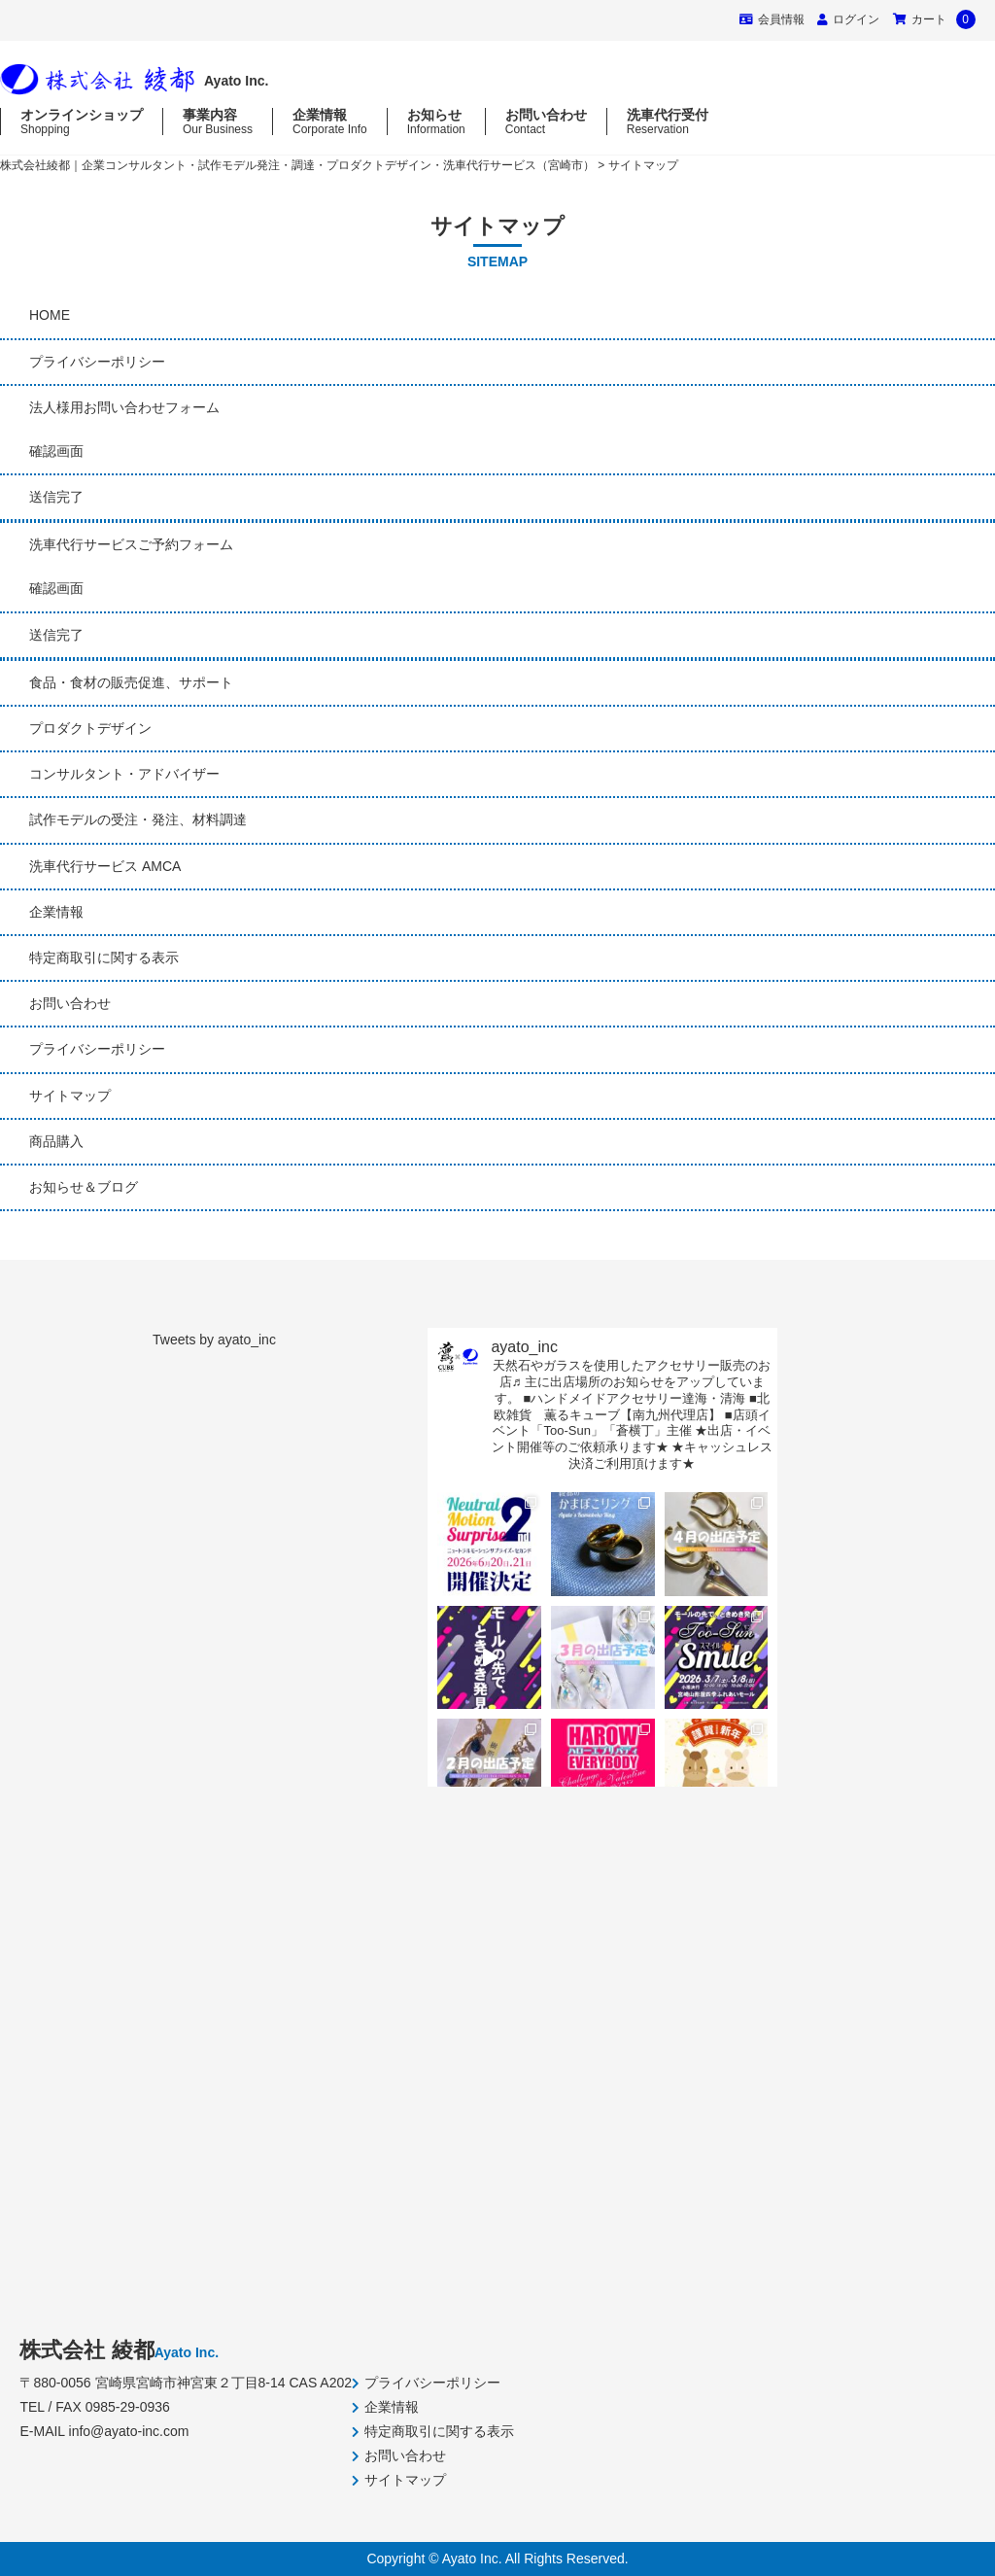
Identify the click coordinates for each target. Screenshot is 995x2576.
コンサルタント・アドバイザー (124, 774)
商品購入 (56, 1141)
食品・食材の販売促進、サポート (131, 682)
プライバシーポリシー (97, 361)
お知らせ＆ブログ (83, 1187)
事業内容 (218, 121)
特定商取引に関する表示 (104, 957)
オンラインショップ (81, 121)
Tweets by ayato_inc (214, 1339)
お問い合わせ (546, 121)
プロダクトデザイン (90, 728)
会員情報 (772, 19)
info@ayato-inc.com (129, 2431)
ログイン (856, 19)
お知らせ (436, 121)
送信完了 (56, 497)
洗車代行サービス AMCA (105, 866)
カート (934, 19)
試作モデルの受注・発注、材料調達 (138, 819)
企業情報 (329, 121)
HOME (49, 315)
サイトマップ (70, 1095)
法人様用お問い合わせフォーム (124, 407)
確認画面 (56, 451)
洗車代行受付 (667, 121)
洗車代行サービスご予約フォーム (131, 544)
